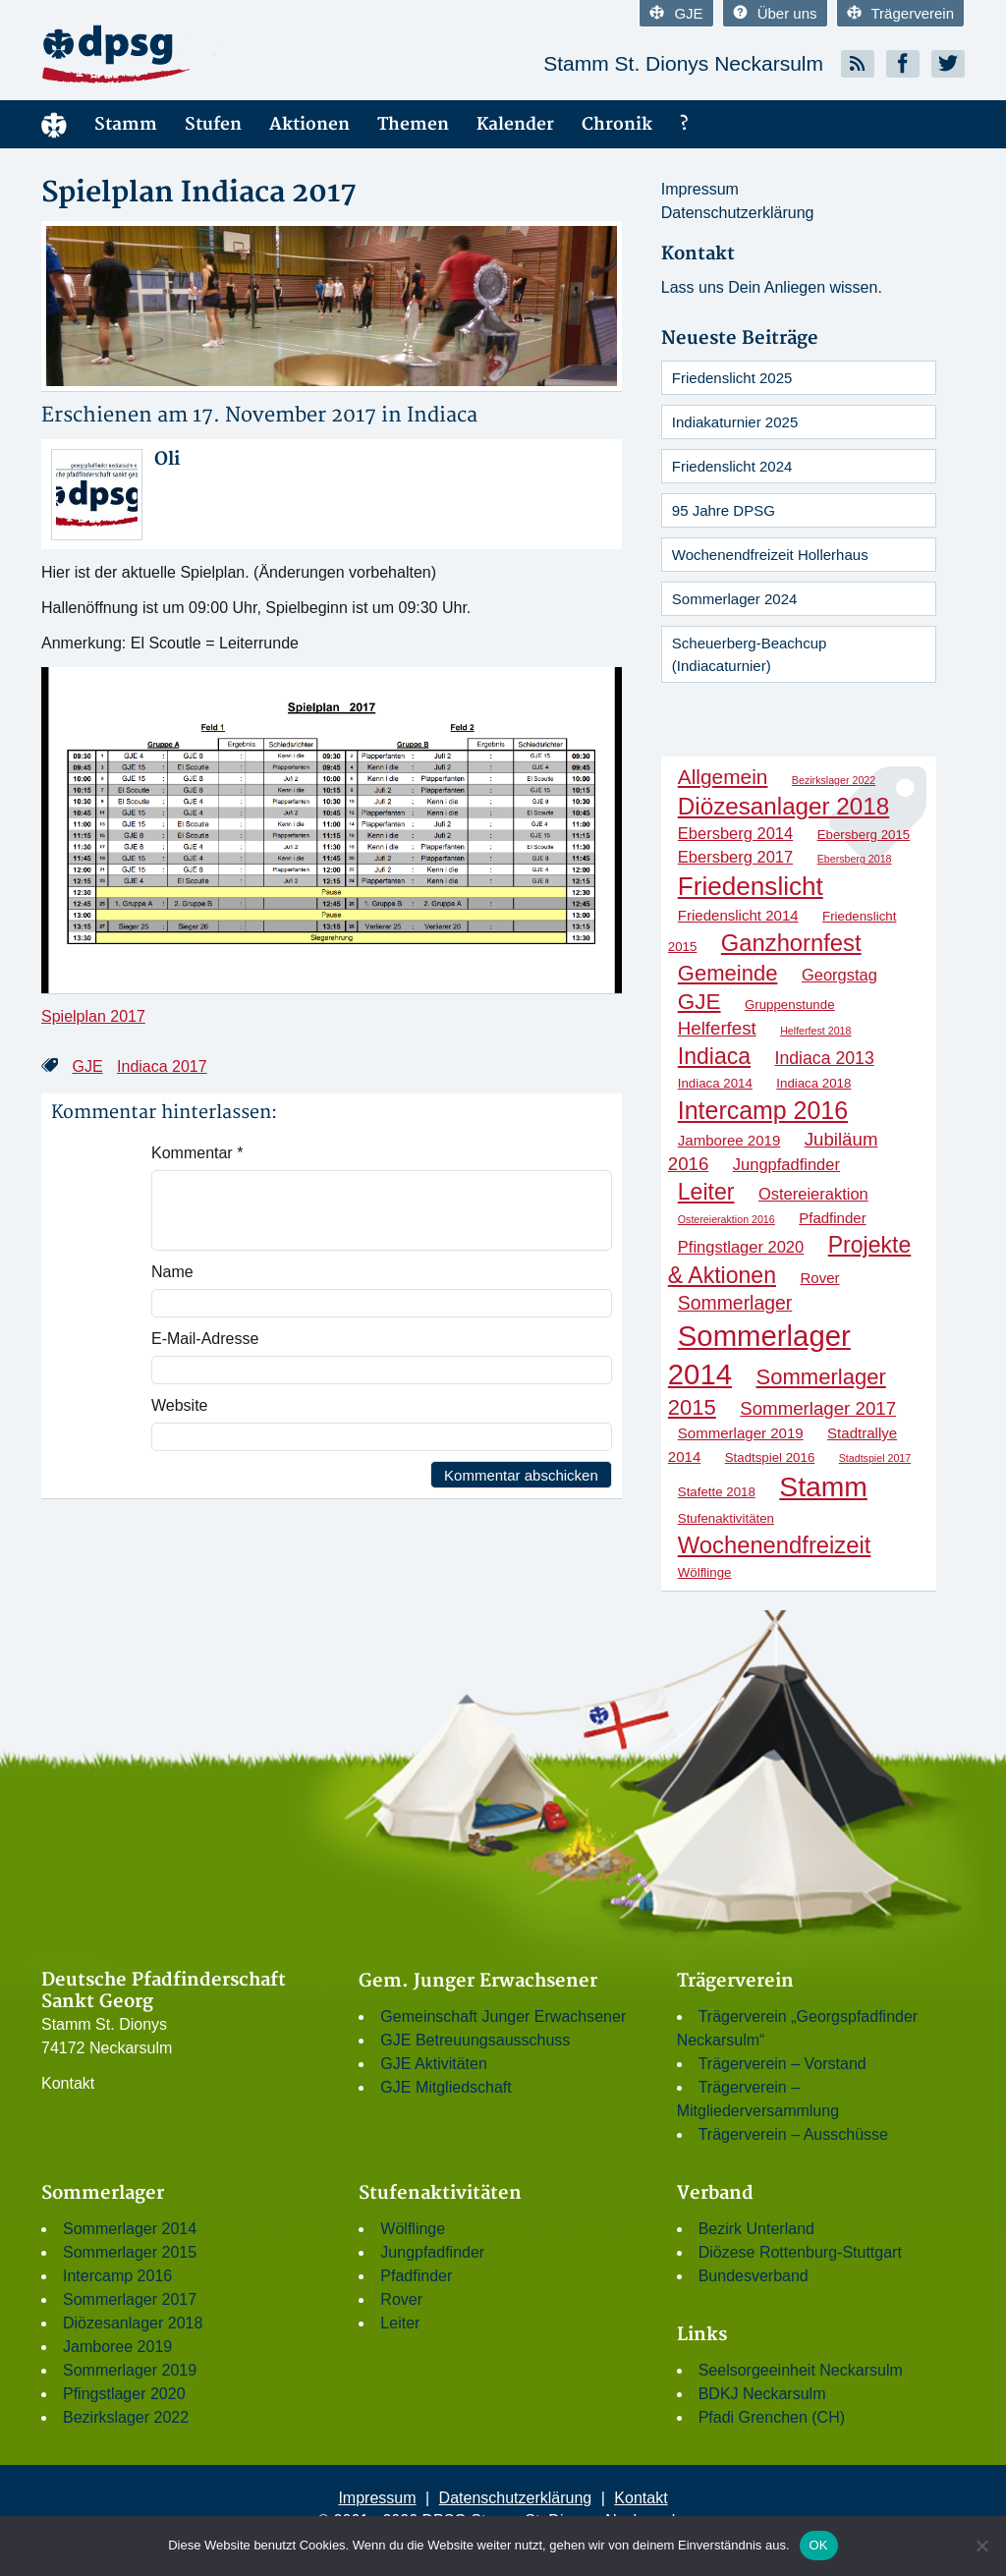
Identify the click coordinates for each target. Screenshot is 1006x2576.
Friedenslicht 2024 (732, 466)
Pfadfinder (416, 2276)
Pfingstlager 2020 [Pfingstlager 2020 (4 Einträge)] (741, 1247)
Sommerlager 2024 (735, 598)
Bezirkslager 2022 (126, 2417)
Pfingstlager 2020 (124, 2393)
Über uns (775, 13)
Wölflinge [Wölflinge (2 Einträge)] (705, 1572)
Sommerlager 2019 (129, 2370)
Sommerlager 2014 (129, 2228)
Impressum (700, 189)
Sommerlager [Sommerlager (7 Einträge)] (735, 1303)
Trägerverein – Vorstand (782, 2063)
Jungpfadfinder (432, 2252)
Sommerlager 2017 (129, 2299)
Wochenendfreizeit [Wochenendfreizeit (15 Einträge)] (774, 1545)
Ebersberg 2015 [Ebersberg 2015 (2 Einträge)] (864, 834)
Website (179, 1405)
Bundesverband (754, 2276)
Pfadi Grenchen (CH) (772, 2417)
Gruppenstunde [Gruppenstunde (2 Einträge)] (790, 1004)
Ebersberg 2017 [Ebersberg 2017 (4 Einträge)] (735, 857)
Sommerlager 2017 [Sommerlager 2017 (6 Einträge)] (818, 1408)
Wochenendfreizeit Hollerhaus (770, 554)
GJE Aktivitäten (433, 2063)
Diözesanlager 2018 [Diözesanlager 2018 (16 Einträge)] (783, 806)
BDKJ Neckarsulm (762, 2393)
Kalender (515, 124)
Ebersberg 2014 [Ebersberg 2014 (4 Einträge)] (735, 833)
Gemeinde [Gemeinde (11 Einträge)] (728, 973)
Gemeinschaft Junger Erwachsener (503, 2016)
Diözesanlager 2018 (132, 2323)
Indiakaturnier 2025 (735, 422)
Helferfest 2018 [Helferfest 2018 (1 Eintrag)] (815, 1030)
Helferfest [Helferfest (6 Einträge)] (717, 1028)
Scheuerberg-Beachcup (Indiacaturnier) (749, 654)
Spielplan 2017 (93, 1016)
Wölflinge (412, 2228)
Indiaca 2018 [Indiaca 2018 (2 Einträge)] (813, 1083)
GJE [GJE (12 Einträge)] (699, 1001)
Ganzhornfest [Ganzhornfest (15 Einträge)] (791, 942)
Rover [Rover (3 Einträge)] (819, 1277)
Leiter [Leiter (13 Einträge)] (706, 1191)
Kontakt (67, 2083)
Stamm (125, 124)
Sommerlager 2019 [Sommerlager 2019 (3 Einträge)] (741, 1433)
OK (819, 2545)
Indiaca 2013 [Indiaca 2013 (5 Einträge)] (824, 1058)
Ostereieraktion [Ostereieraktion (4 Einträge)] (813, 1194)
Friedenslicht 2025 (732, 377)
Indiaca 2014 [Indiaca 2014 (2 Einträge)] (715, 1083)
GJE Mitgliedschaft (445, 2087)
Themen (413, 124)
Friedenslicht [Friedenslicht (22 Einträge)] (750, 886)
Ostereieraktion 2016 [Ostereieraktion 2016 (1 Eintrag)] (726, 1219)
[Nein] (981, 2545)
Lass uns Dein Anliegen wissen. (771, 287)
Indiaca (442, 415)
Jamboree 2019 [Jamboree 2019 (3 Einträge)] (729, 1140)
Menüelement (54, 124)
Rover (401, 2299)
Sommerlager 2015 (129, 2252)
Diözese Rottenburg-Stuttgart (800, 2252)
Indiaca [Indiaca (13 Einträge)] (714, 1056)
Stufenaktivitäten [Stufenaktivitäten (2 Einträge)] (726, 1518)
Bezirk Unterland (756, 2228)
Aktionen (309, 124)
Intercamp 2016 (117, 2276)
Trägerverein (900, 13)
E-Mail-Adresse (204, 1338)
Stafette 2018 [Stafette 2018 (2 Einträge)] (716, 1491)
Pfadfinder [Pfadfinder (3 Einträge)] (832, 1217)
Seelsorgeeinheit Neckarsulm (801, 2370)
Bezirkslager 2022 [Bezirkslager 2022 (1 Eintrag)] (833, 780)
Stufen (213, 124)
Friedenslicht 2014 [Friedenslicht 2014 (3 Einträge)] (738, 915)
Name (172, 1271)
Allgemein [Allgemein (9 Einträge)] (723, 776)
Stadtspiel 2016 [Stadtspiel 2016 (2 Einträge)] (770, 1457)
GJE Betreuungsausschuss (475, 2040)
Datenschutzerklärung (737, 212)
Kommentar (197, 1153)
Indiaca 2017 (162, 1066)
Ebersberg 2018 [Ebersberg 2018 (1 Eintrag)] (854, 859)
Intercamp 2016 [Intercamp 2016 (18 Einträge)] (763, 1110)
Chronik (617, 124)
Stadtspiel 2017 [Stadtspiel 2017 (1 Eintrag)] (875, 1458)
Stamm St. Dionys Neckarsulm (683, 63)
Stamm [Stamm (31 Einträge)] (823, 1486)
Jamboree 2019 (117, 2346)
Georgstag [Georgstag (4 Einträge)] (839, 974)
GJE (675, 13)
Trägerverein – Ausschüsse (793, 2134)
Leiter (399, 2323)
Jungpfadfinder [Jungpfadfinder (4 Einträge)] (786, 1164)
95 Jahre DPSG (723, 510)
